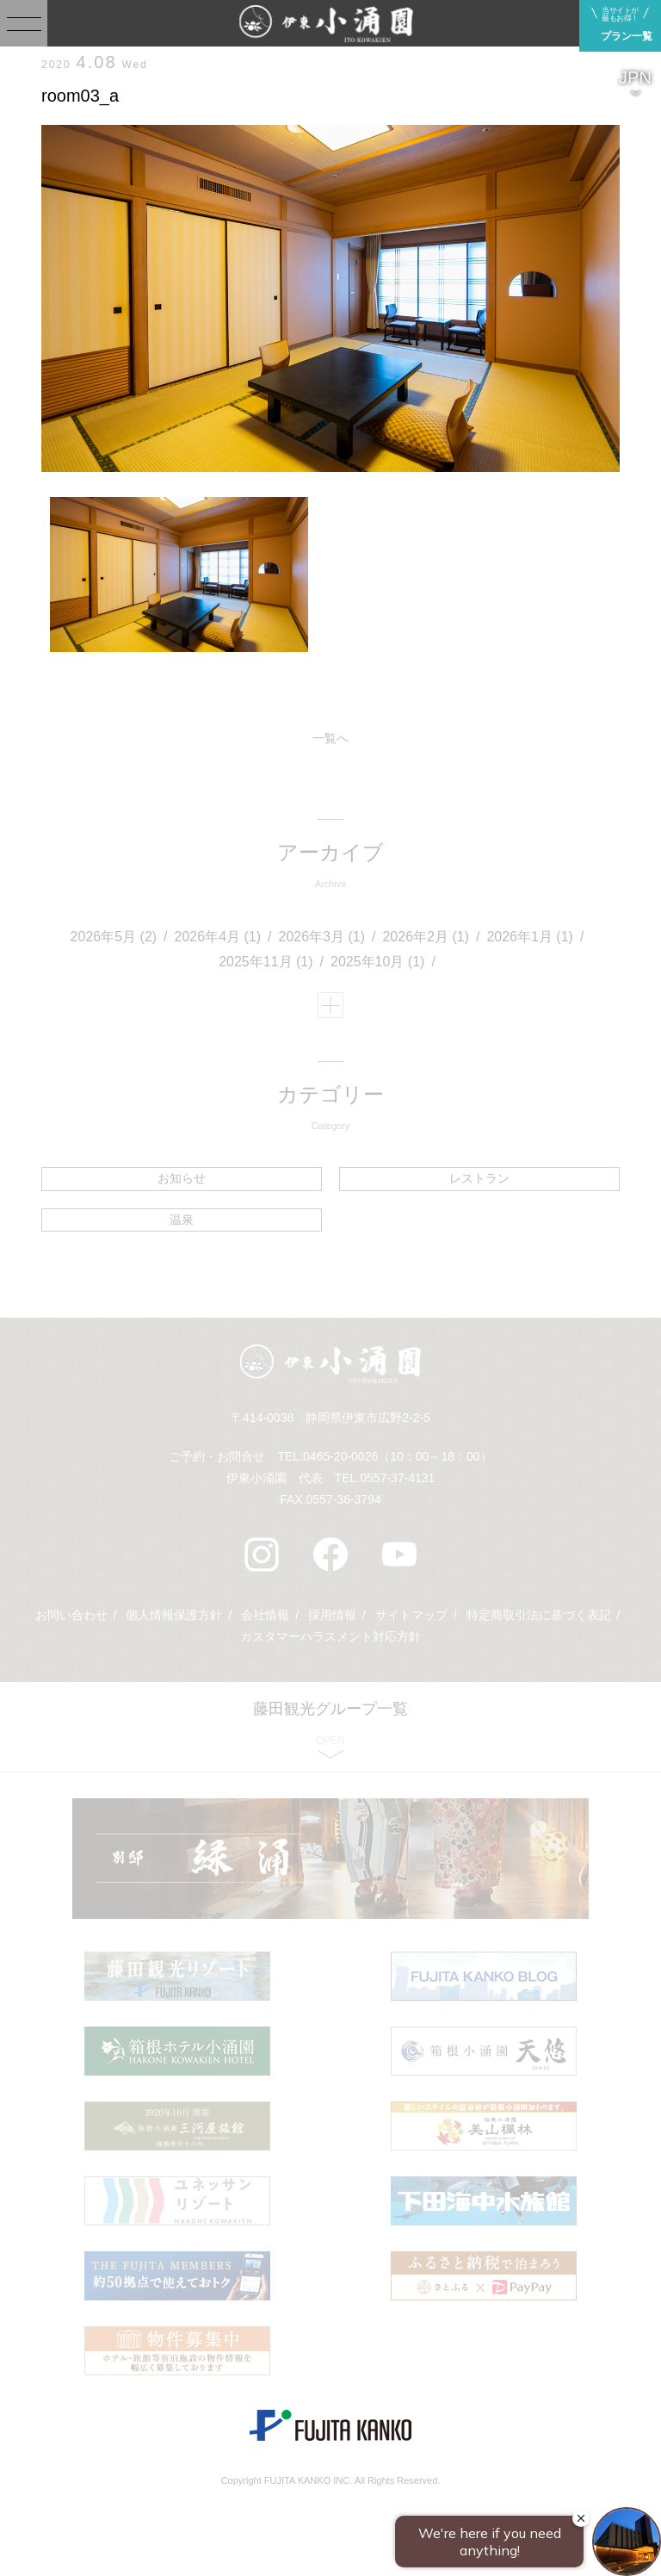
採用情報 (332, 1615)
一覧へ (330, 738)
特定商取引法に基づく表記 (538, 1615)
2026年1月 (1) (529, 936)
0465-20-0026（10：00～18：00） (397, 1456)
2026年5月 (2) (114, 936)
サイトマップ (411, 1615)
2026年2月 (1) (425, 936)
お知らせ (182, 1178)
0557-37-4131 (397, 1478)
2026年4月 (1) (218, 936)
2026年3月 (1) (322, 936)
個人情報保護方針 (174, 1615)
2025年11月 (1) (265, 961)
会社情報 (265, 1615)
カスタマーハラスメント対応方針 (330, 1636)
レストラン (479, 1178)
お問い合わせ (71, 1615)
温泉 (182, 1219)
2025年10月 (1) (377, 961)
